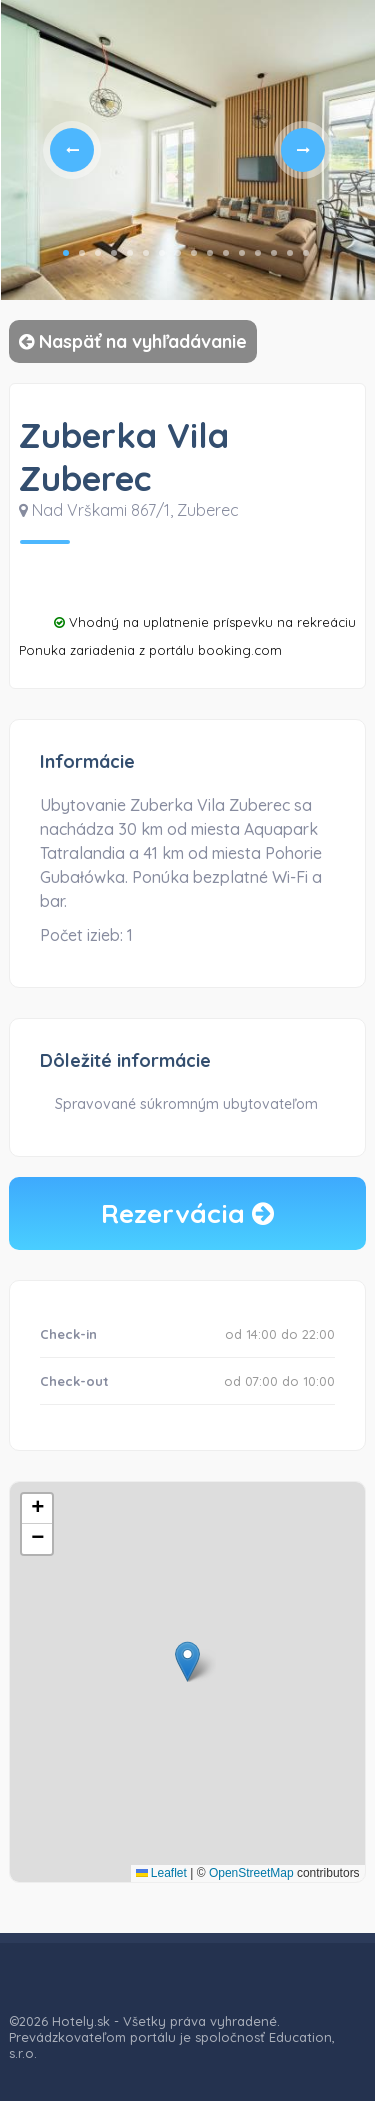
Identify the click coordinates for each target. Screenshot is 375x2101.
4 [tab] (114, 253)
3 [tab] (98, 253)
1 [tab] (66, 253)
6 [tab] (146, 253)
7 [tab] (162, 253)
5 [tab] (130, 253)
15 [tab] (290, 253)
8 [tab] (178, 253)
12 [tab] (242, 253)
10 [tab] (210, 253)
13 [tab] (258, 253)
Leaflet (161, 1873)
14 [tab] (274, 253)
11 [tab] (226, 253)
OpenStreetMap (251, 1873)
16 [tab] (306, 253)
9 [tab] (194, 253)
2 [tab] (82, 253)
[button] (187, 1661)
